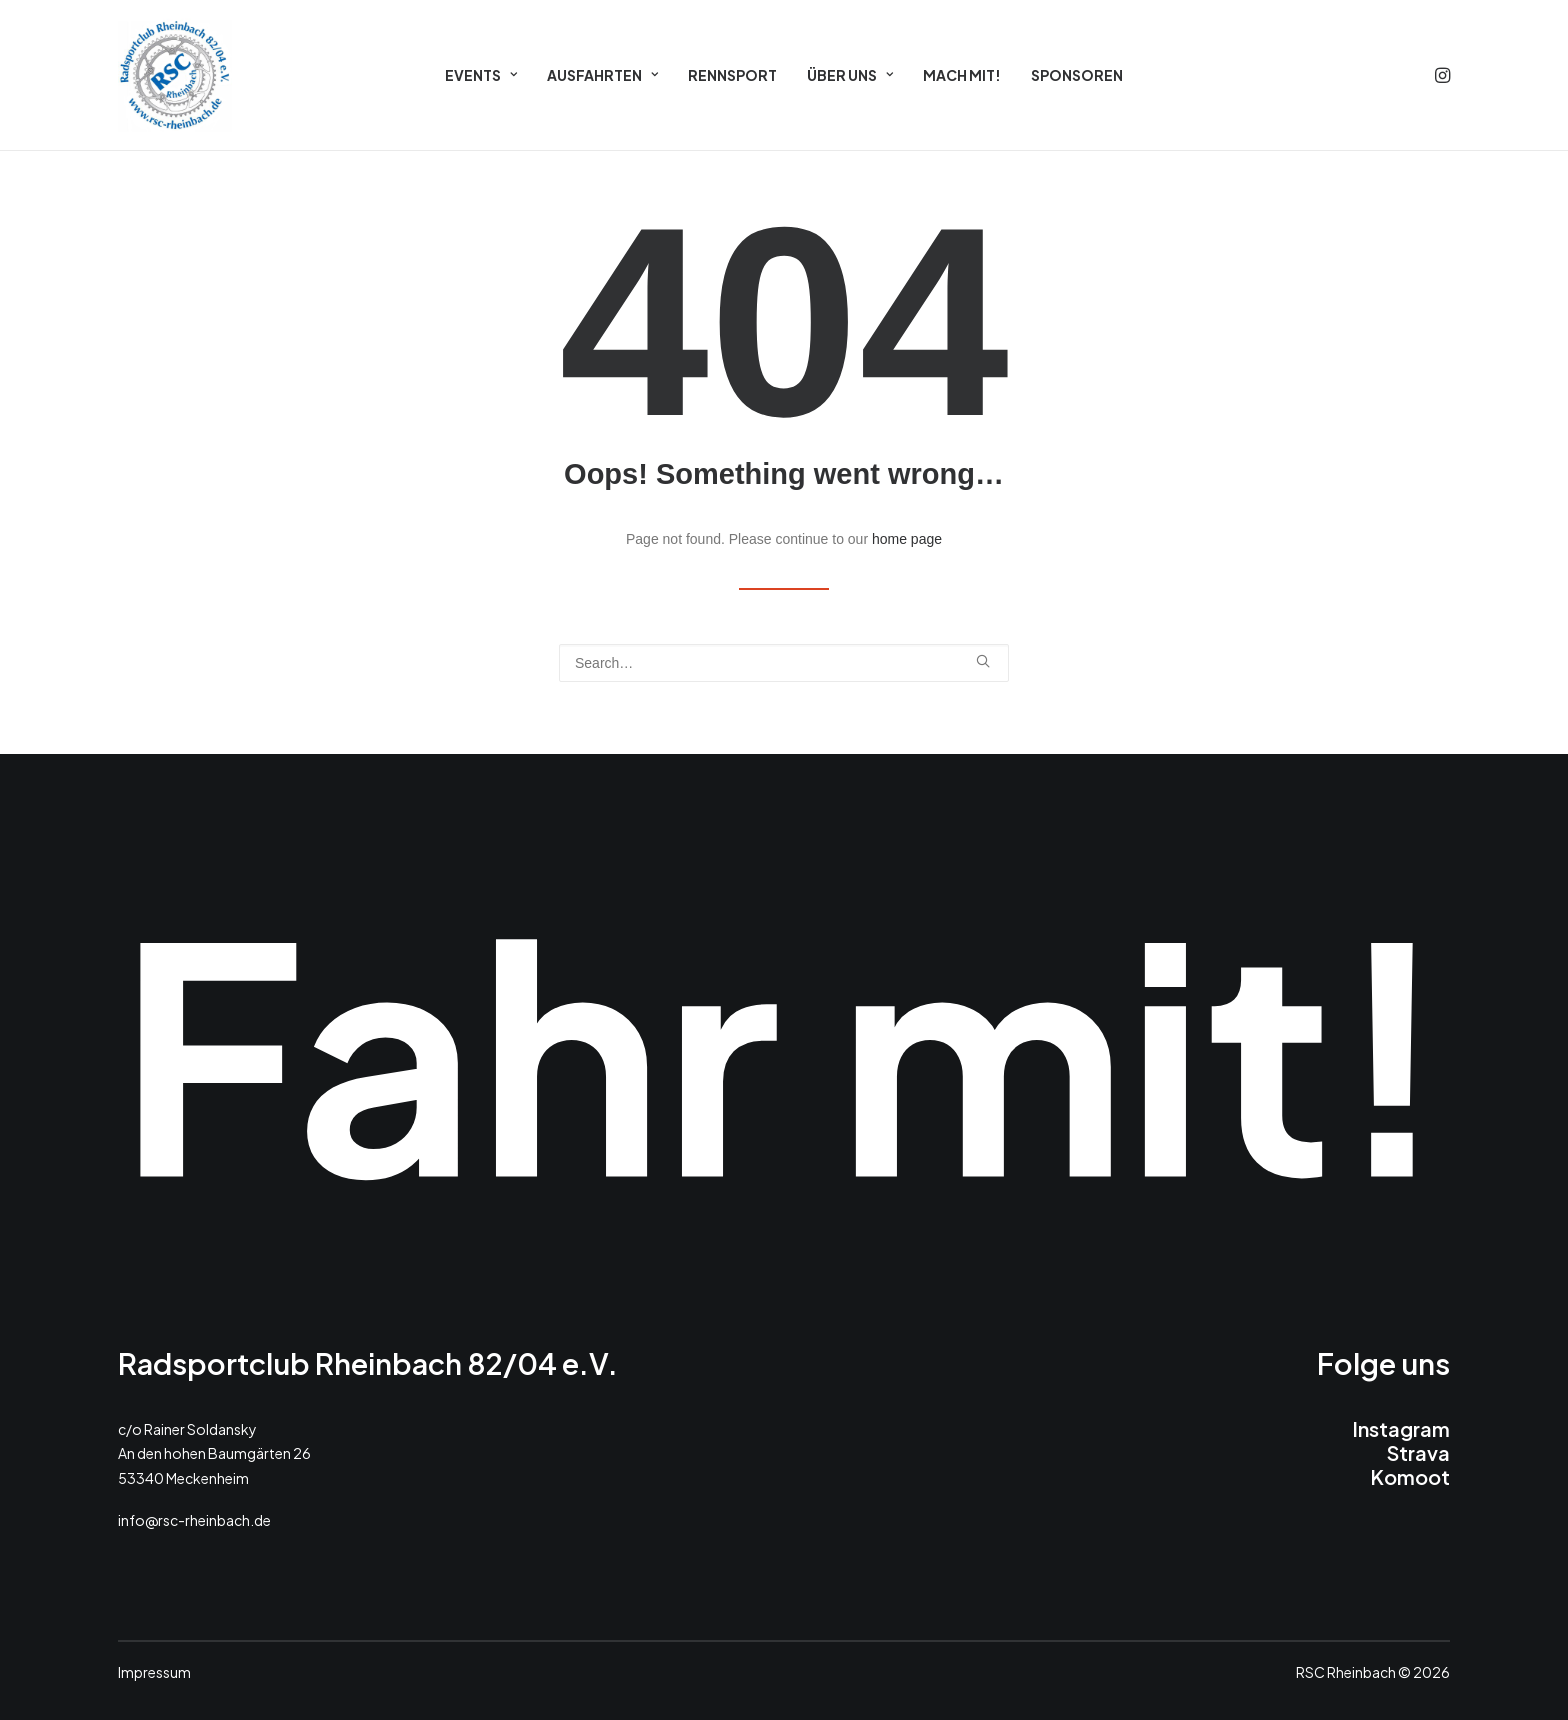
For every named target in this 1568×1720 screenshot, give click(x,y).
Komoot (1410, 1476)
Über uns (850, 75)
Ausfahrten (602, 75)
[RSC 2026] (175, 75)
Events (481, 75)
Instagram (1401, 1428)
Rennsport (732, 75)
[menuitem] (481, 75)
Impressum (154, 1672)
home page (907, 539)
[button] (1441, 75)
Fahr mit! (784, 1049)
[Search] (784, 663)
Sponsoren (1077, 75)
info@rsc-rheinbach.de (194, 1520)
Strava (1418, 1452)
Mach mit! (962, 75)
